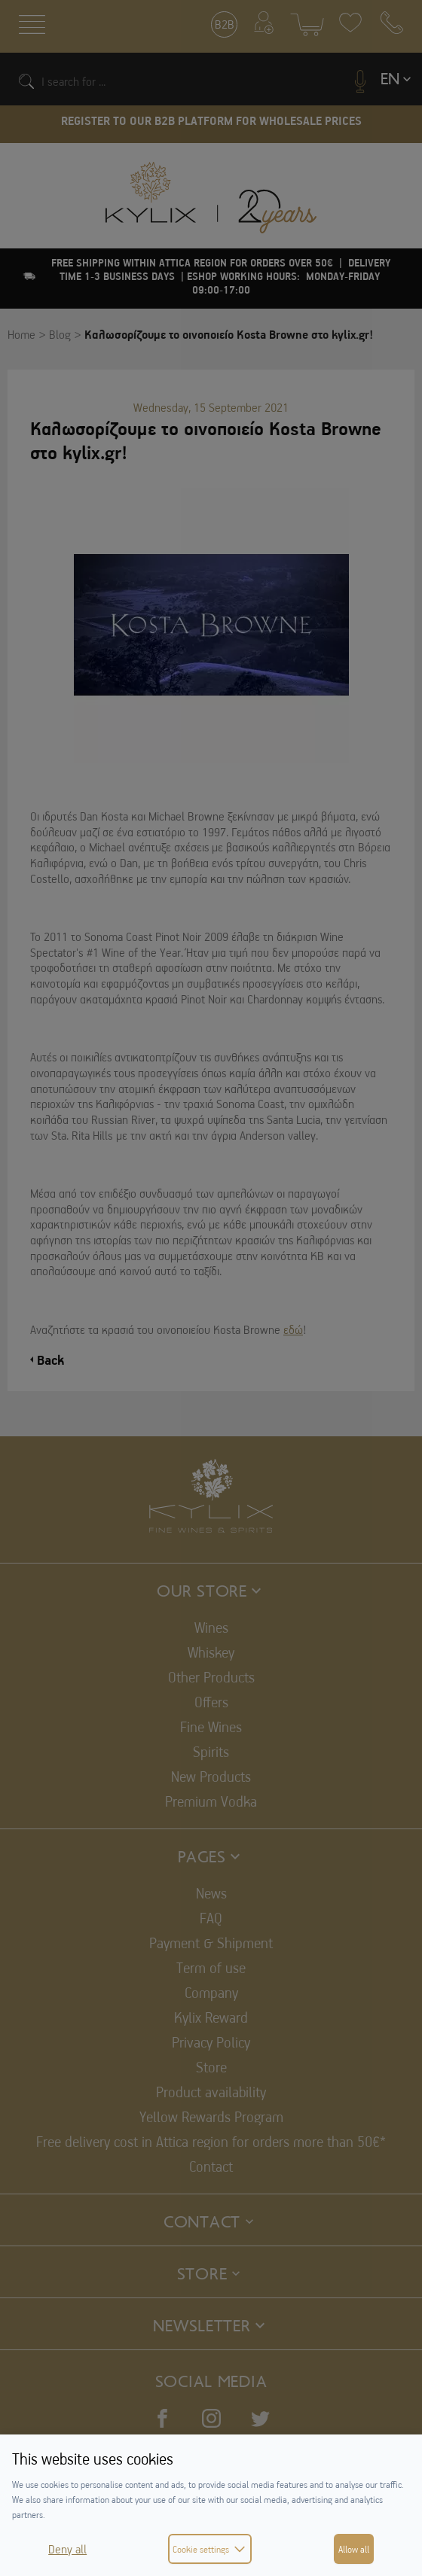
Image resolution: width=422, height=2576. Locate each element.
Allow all (353, 2549)
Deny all (67, 2548)
